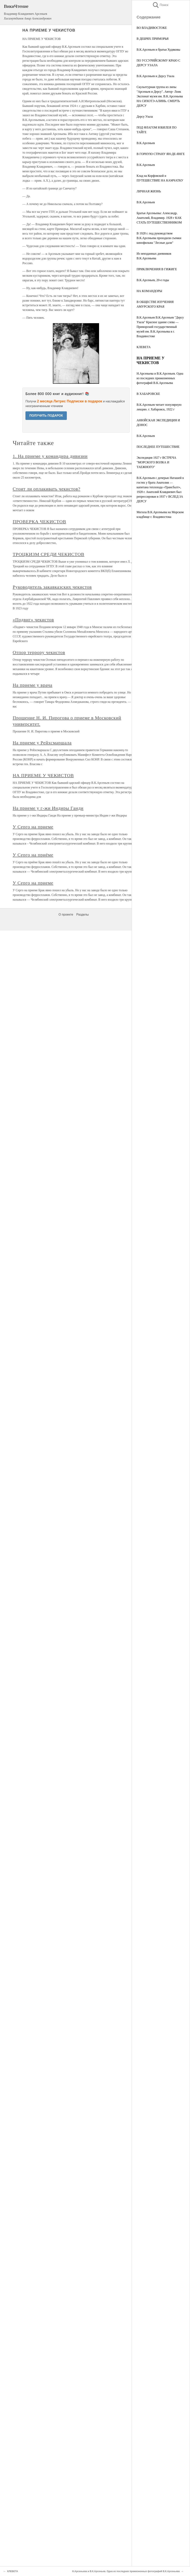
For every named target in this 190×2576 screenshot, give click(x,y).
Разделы (82, 2148)
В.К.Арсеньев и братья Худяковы (158, 49)
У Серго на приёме (33, 2088)
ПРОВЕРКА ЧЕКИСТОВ (39, 1755)
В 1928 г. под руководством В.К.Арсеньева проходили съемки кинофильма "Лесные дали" (159, 238)
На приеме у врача (32, 1918)
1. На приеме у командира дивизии (50, 1689)
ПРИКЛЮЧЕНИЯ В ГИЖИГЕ (157, 269)
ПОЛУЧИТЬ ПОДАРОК (46, 415)
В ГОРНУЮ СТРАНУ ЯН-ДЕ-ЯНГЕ (161, 154)
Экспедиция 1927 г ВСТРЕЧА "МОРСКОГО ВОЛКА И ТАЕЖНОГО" (156, 462)
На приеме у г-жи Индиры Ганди (48, 2041)
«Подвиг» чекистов (33, 1853)
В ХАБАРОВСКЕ (148, 393)
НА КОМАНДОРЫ (149, 291)
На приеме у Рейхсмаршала (42, 1976)
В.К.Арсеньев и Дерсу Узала (155, 76)
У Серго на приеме (33, 2060)
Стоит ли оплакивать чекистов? (46, 1722)
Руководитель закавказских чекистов (52, 1820)
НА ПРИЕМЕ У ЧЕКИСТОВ (43, 2008)
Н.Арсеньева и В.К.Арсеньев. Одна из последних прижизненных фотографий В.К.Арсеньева (160, 378)
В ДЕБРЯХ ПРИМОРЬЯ (152, 38)
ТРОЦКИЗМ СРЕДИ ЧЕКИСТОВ (48, 1787)
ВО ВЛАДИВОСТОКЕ (152, 27)
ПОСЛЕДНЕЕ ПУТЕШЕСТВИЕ (158, 446)
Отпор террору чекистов (39, 1885)
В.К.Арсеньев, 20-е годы (153, 280)
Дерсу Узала (145, 116)
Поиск (160, 5)
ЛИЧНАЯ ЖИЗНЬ (149, 191)
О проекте (65, 2148)
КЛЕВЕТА (144, 347)
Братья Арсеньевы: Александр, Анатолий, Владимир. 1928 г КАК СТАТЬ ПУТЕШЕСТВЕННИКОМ (159, 217)
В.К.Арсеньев (146, 143)
